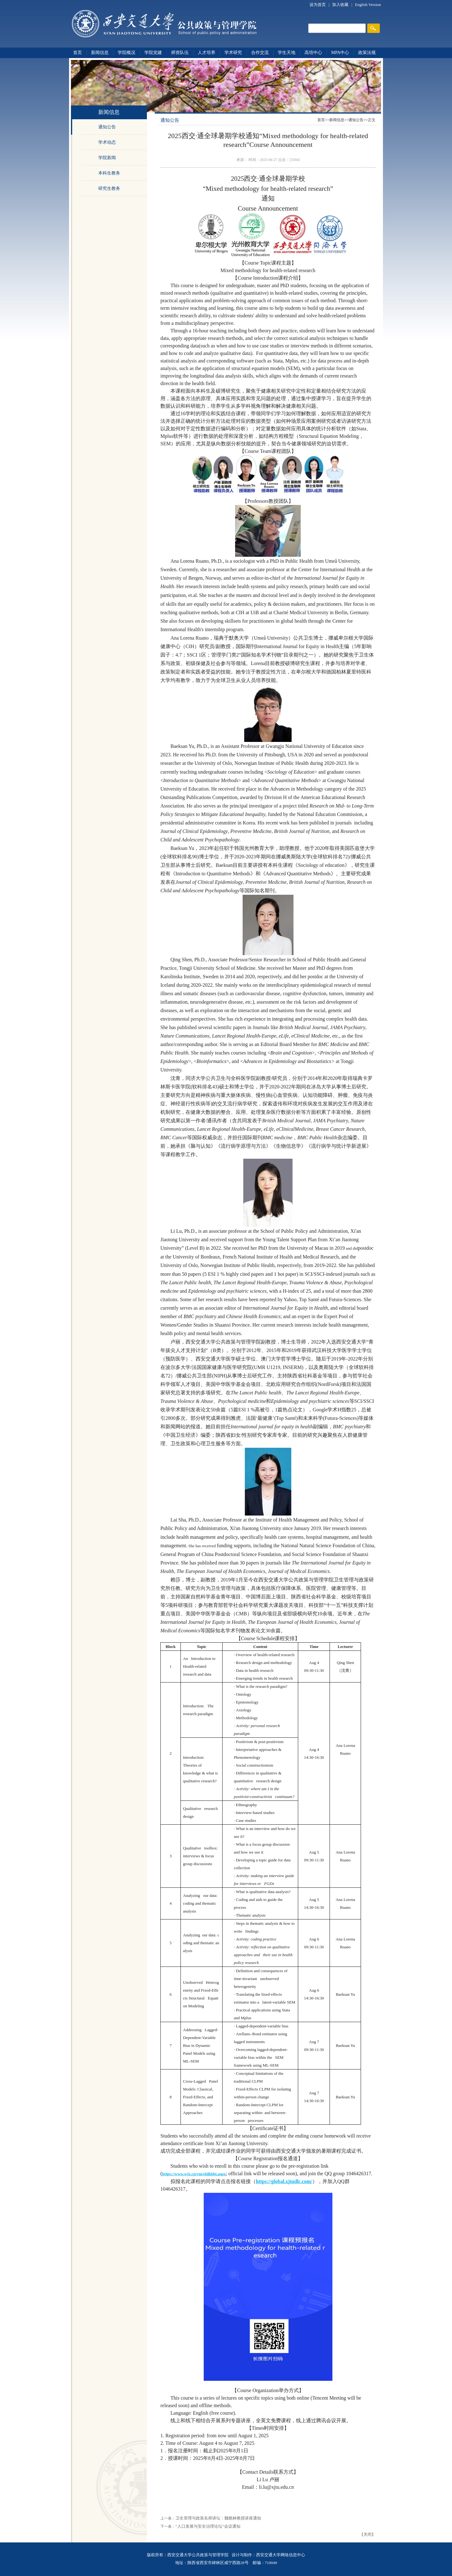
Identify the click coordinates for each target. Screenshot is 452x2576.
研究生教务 (109, 188)
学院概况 (126, 52)
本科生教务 (109, 173)
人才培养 (206, 52)
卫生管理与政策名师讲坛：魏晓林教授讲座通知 (218, 2518)
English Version (368, 4)
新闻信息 (100, 52)
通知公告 (107, 127)
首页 (77, 52)
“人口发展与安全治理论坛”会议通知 (207, 2526)
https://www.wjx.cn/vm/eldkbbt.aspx (194, 2173)
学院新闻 (107, 157)
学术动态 (107, 142)
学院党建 (153, 52)
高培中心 (313, 52)
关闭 (367, 2534)
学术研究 (233, 52)
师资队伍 (180, 52)
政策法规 (367, 52)
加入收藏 (340, 4)
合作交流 (260, 52)
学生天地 (286, 52)
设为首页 (318, 4)
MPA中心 (340, 52)
